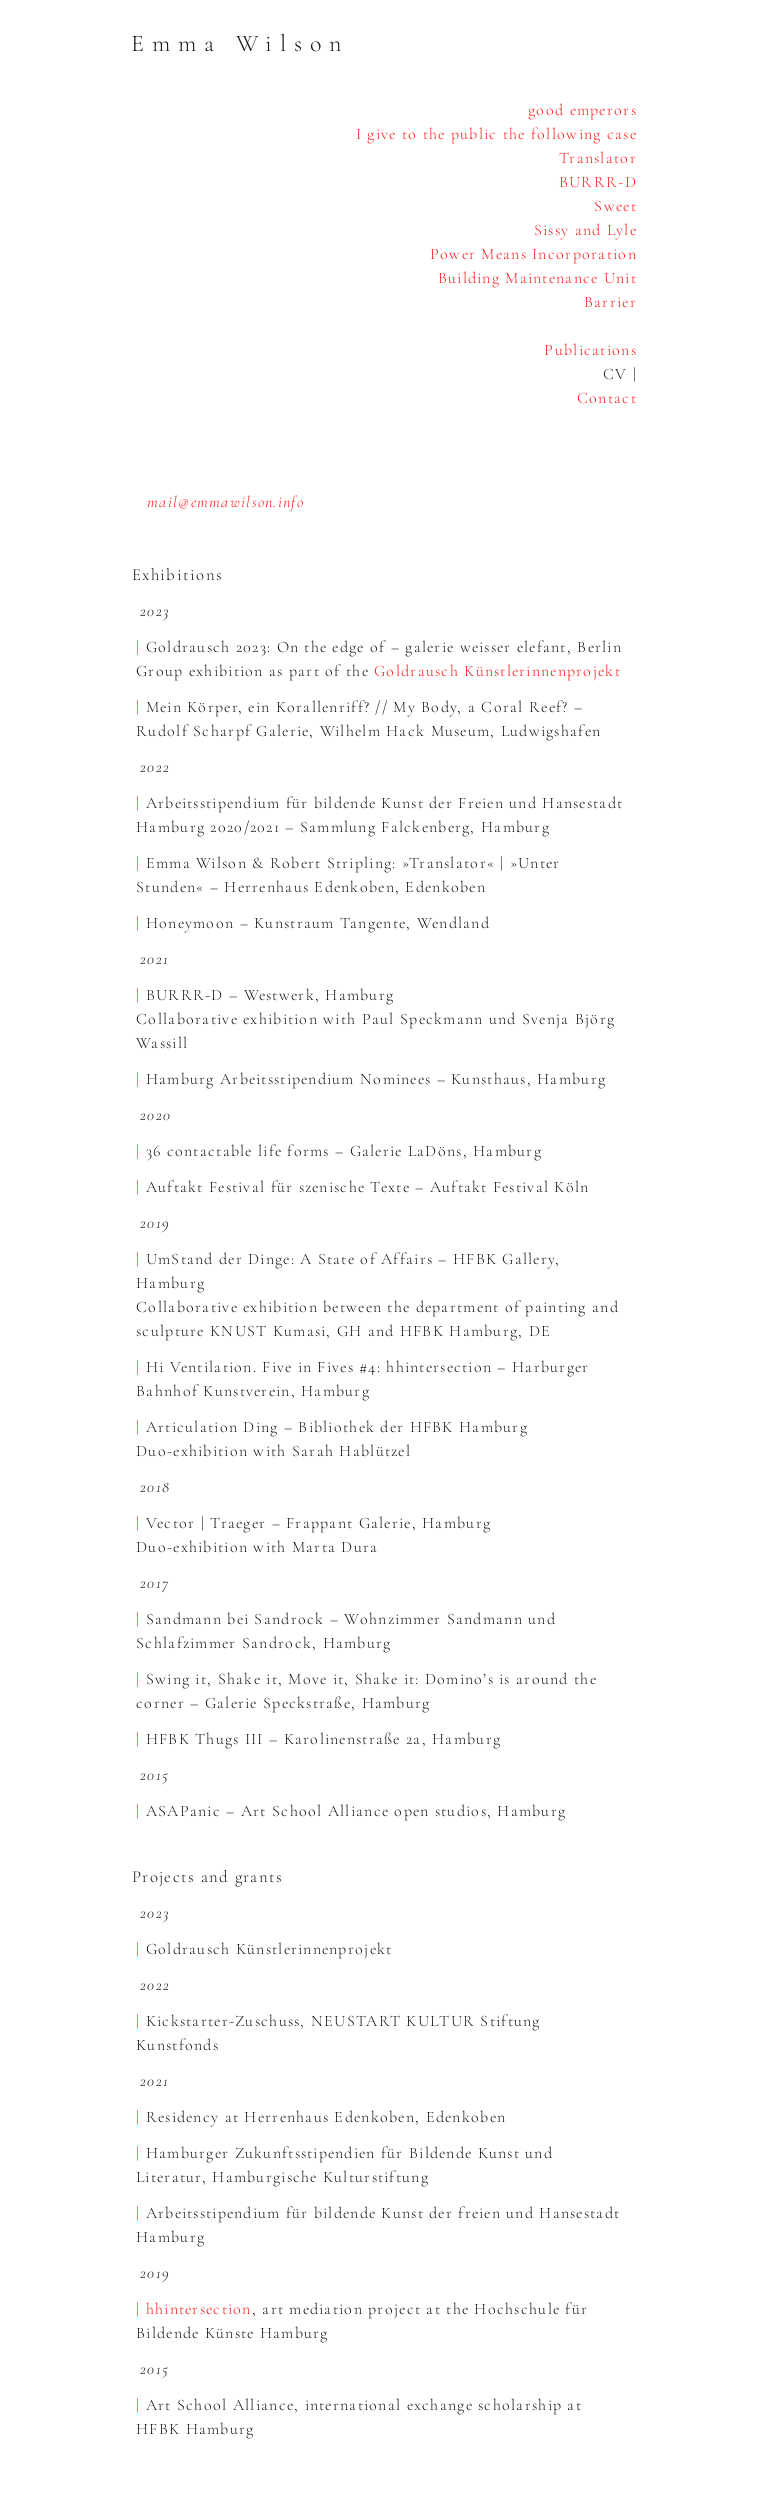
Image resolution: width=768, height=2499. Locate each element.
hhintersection (199, 2309)
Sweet (615, 206)
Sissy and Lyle (585, 230)
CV (615, 374)
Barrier (610, 302)
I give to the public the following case (496, 134)
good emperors (582, 110)
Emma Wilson (240, 43)
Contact (607, 398)
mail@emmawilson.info (225, 502)
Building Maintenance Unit (537, 278)
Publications (590, 350)
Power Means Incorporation (533, 254)
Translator (598, 158)
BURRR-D (598, 182)
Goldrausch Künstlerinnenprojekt (497, 671)
